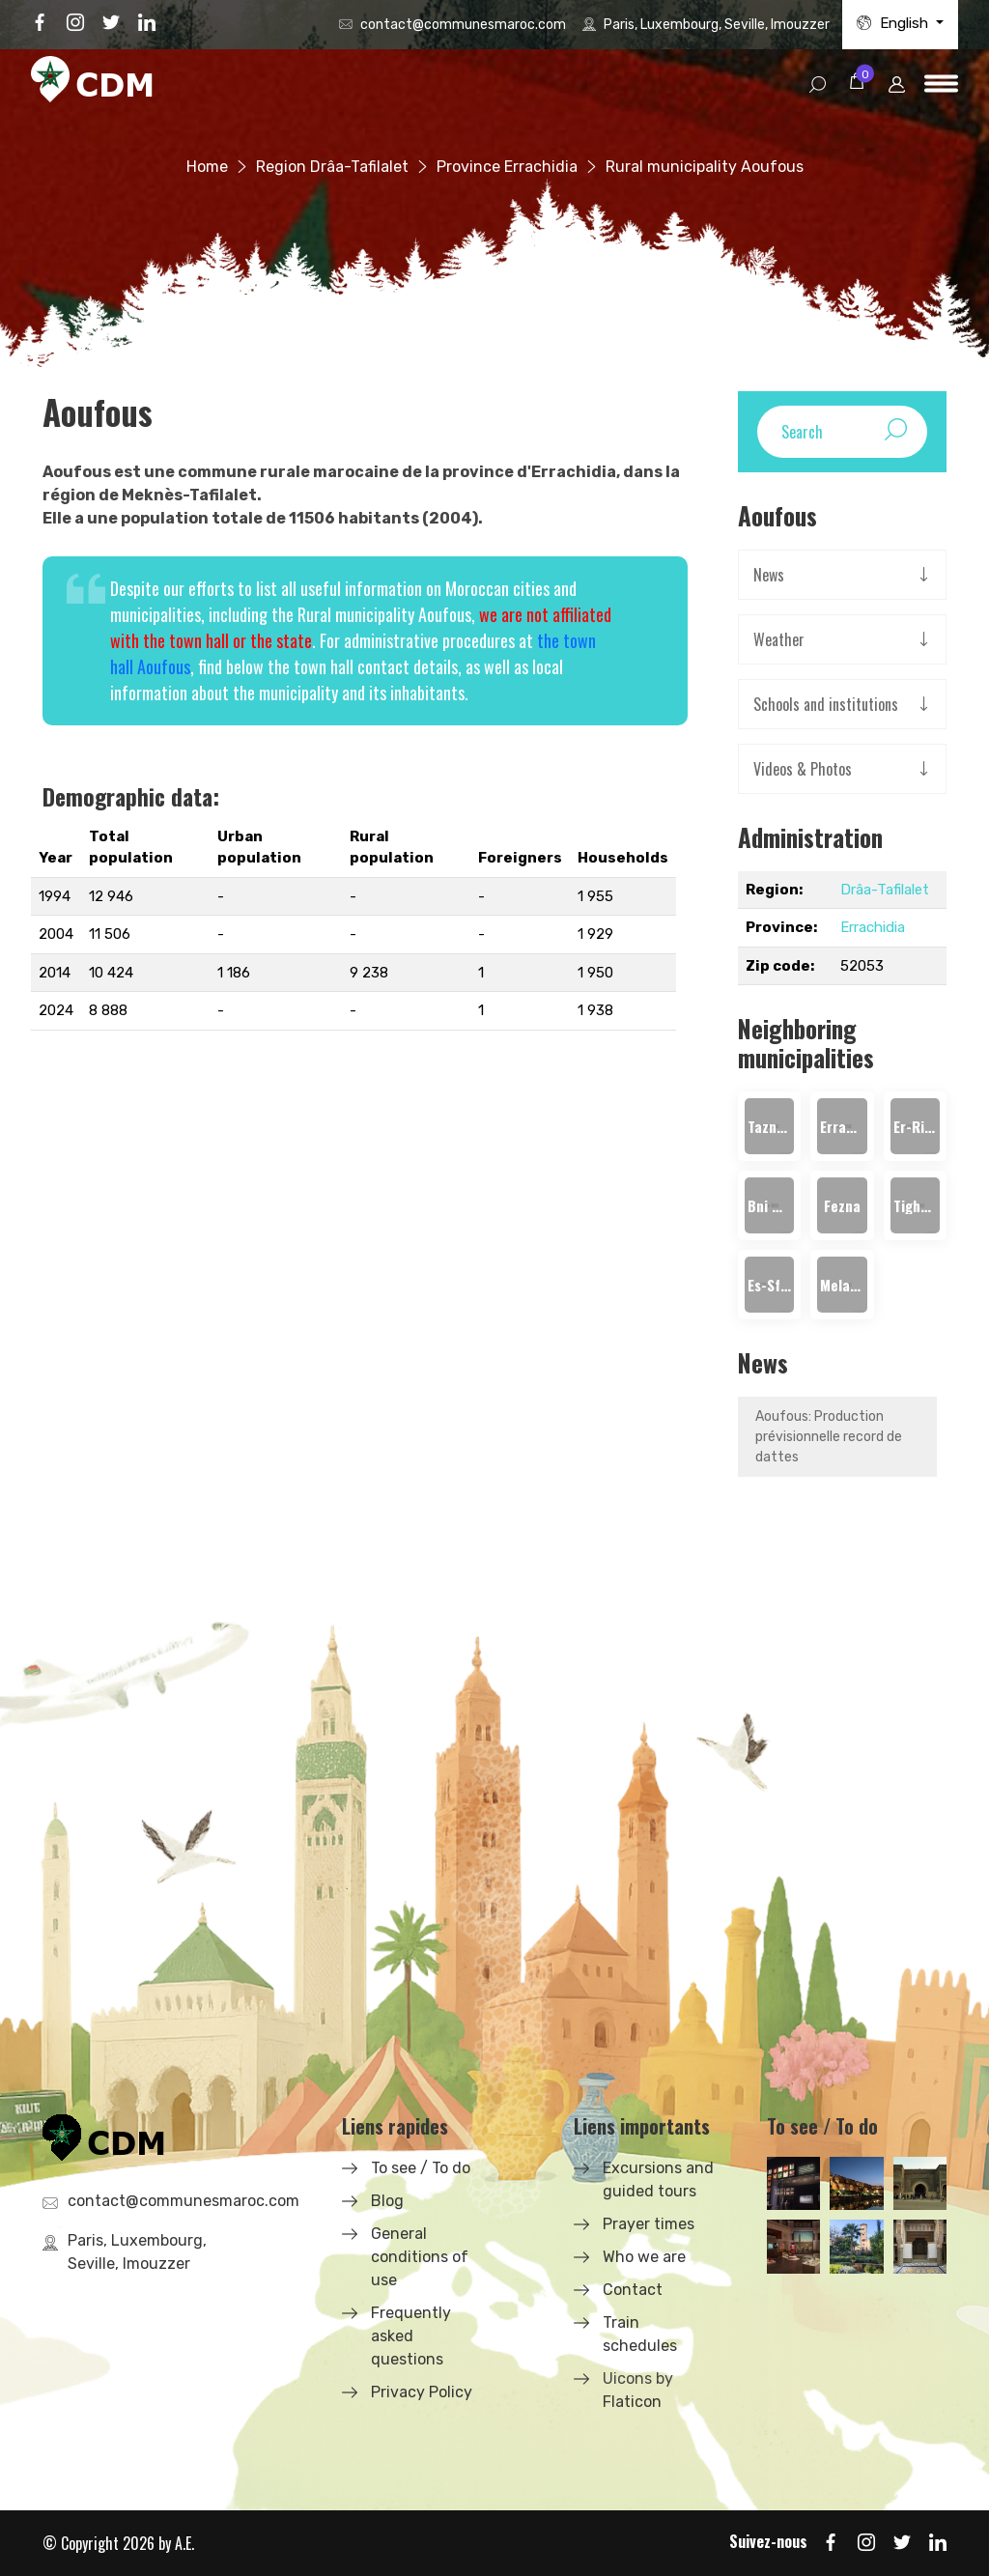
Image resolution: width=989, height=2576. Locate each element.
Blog (387, 2201)
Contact (633, 2289)
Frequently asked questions (411, 2336)
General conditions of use (419, 2256)
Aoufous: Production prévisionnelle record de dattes (828, 1436)
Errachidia (872, 927)
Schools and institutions (825, 704)
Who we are (644, 2257)
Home (207, 166)
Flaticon (632, 2401)
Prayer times (648, 2224)
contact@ (463, 24)
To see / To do (420, 2168)
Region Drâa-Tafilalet (332, 166)
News (768, 574)
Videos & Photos (802, 768)
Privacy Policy (421, 2392)
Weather (779, 639)
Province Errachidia (507, 166)
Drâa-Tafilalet (884, 889)
